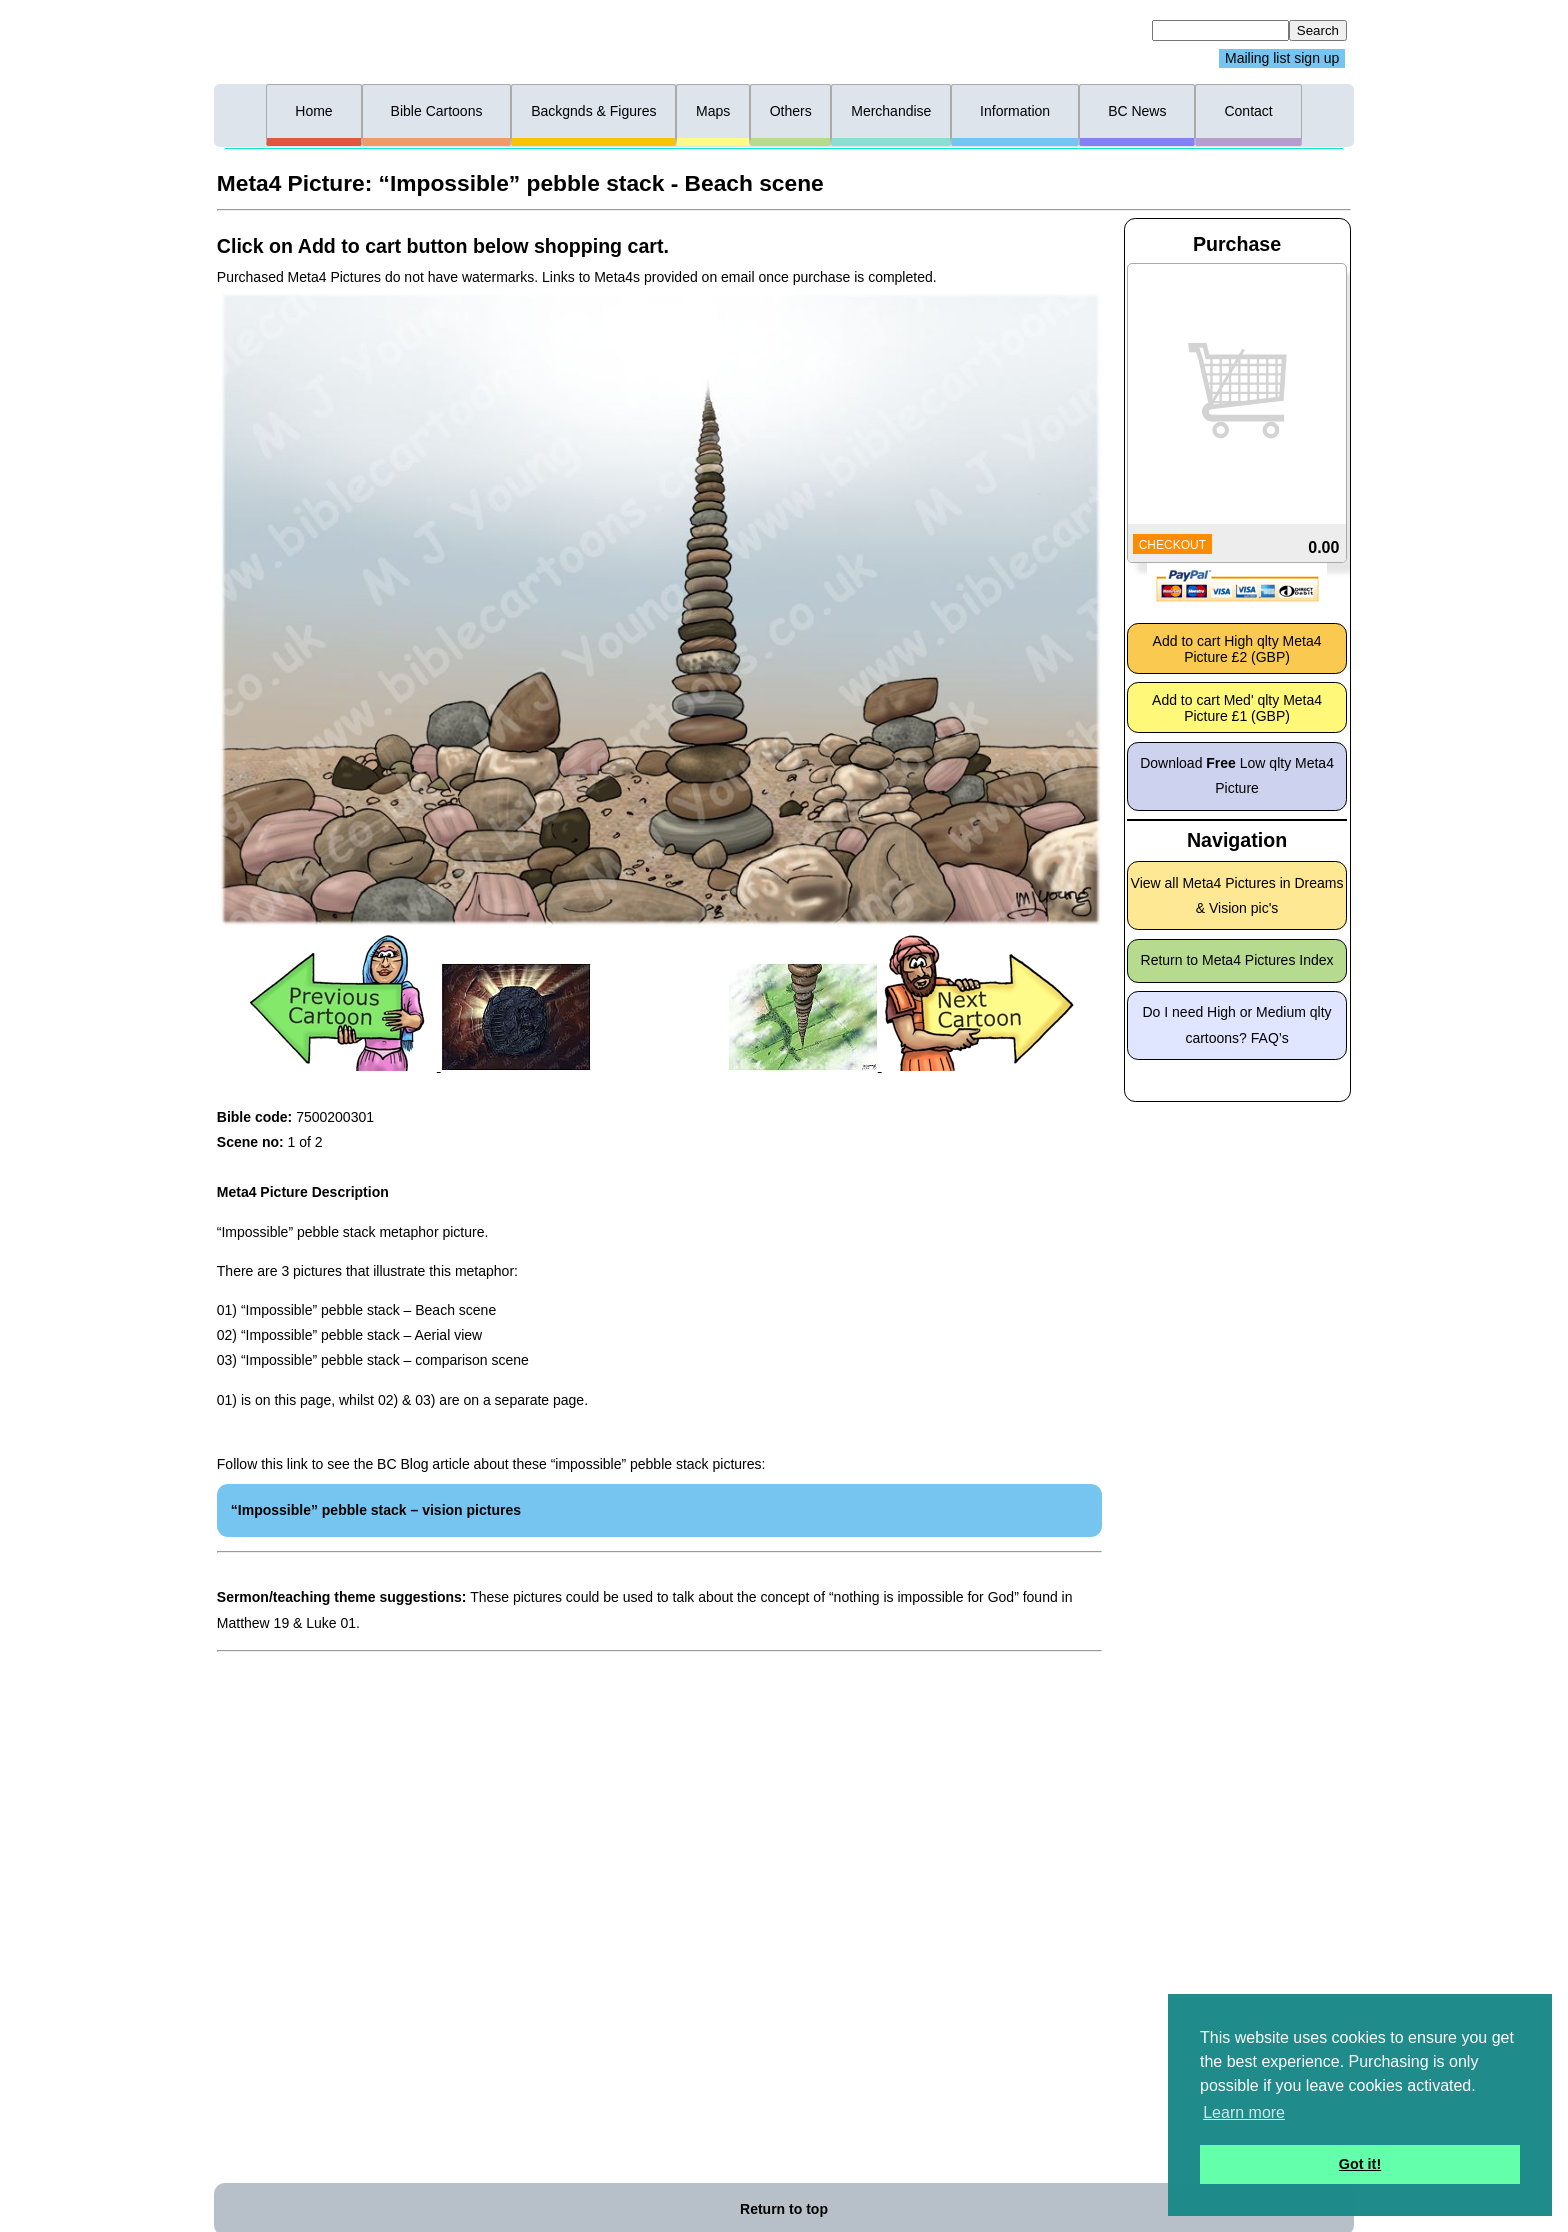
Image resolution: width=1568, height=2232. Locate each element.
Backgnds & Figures (593, 111)
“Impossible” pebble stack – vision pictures (376, 1510)
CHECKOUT (1172, 545)
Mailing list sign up (1282, 59)
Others (791, 111)
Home (313, 111)
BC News (1137, 111)
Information (1015, 111)
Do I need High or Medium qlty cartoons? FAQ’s (1237, 1024)
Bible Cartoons (437, 111)
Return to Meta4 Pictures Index (1237, 960)
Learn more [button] (1244, 2112)
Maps (713, 111)
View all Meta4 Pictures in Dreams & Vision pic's (1237, 895)
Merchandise (891, 111)
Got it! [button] (1360, 2164)
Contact (1248, 111)
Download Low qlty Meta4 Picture (1237, 775)
